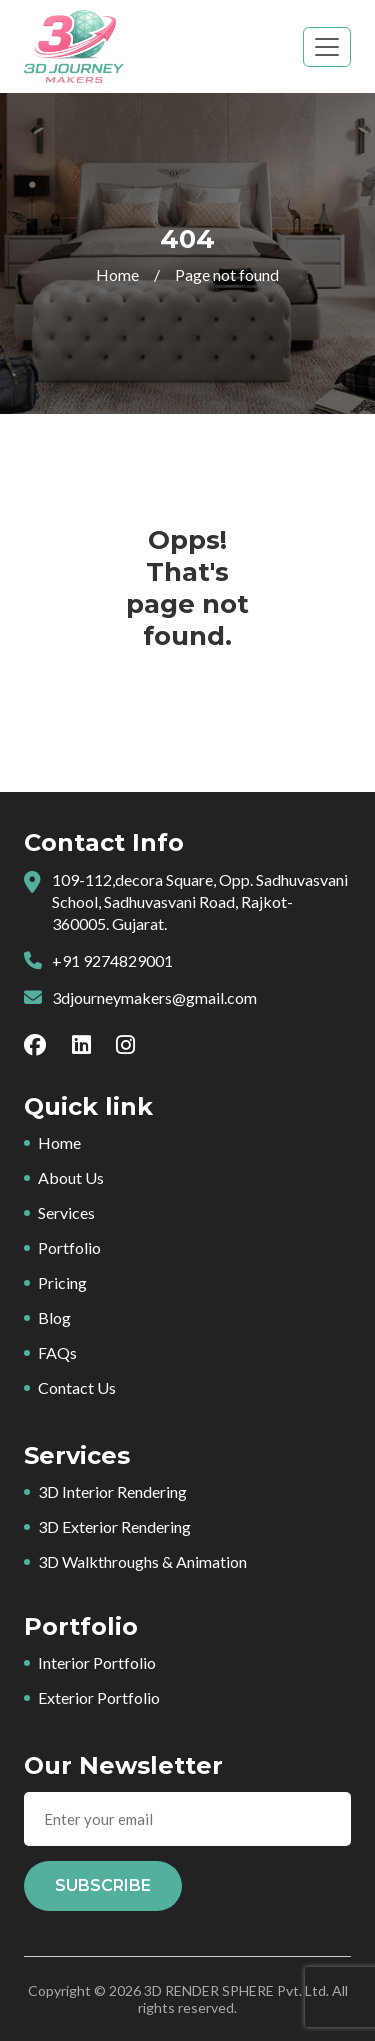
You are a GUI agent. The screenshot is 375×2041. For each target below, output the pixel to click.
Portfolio (69, 1247)
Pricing (62, 1282)
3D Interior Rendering (112, 1491)
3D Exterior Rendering (114, 1526)
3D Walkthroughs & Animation (142, 1561)
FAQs (57, 1352)
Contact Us (77, 1387)
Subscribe (103, 1885)
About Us (71, 1177)
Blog (54, 1317)
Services (66, 1212)
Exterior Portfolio (99, 1697)
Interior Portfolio (97, 1662)
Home (117, 274)
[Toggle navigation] (327, 47)
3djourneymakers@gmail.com (154, 997)
